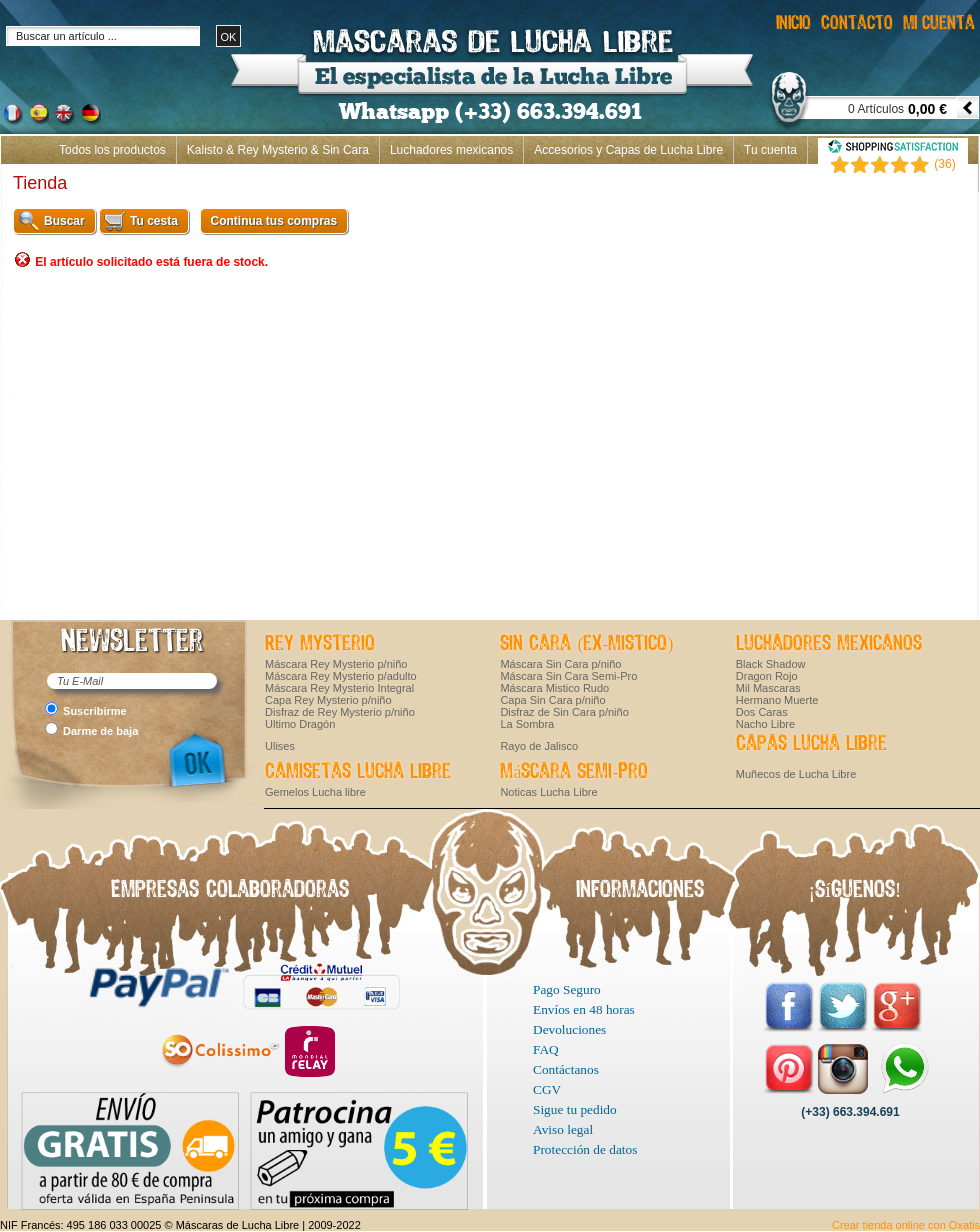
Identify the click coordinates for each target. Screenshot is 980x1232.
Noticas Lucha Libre (548, 792)
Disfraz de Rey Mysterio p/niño (340, 712)
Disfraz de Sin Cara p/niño (564, 712)
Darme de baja (100, 731)
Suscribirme (95, 711)
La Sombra (527, 724)
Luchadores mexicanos (451, 150)
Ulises (280, 746)
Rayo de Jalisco (539, 746)
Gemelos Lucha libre (315, 792)
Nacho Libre (765, 724)
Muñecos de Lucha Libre (796, 774)
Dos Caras (762, 712)
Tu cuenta (770, 150)
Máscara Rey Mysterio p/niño (336, 664)
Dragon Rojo (767, 676)
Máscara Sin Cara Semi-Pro (568, 676)
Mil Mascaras (768, 688)
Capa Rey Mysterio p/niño (328, 700)
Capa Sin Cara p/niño (552, 700)
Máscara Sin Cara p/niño (560, 664)
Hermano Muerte (777, 700)
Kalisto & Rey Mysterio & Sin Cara (278, 150)
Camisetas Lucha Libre (358, 772)
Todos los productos (112, 150)
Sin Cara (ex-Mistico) (586, 644)
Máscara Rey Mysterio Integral (339, 688)
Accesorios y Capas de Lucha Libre (628, 150)
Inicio (954, 178)
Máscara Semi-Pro (574, 772)
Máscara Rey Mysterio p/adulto (341, 676)
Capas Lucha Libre (811, 744)
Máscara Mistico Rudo (554, 688)
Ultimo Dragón (300, 724)
